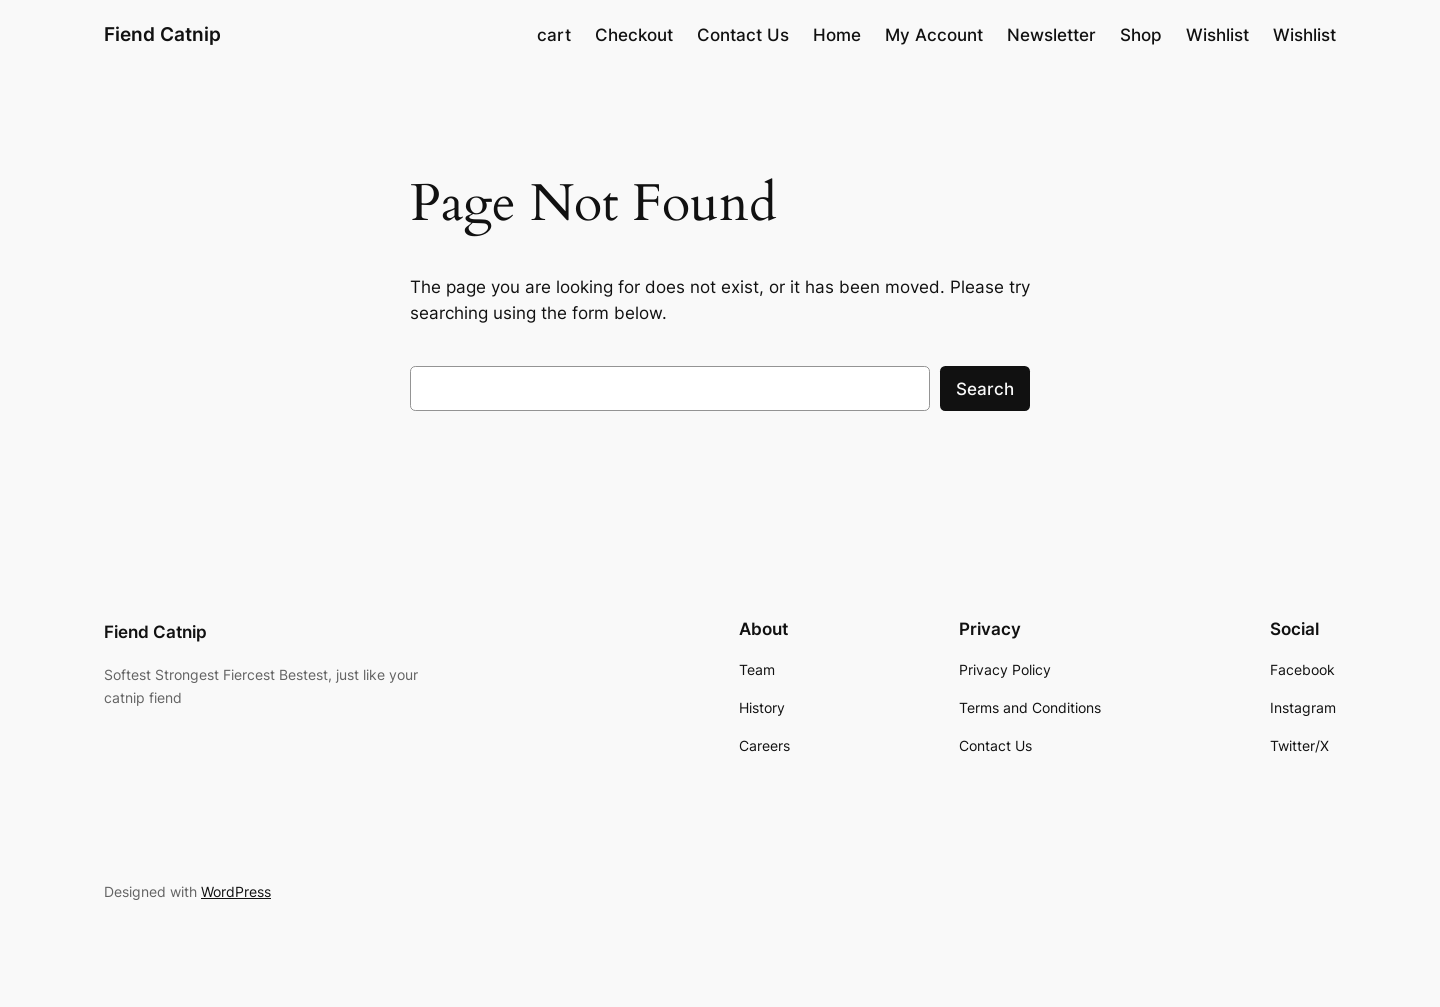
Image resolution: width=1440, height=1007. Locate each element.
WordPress (236, 891)
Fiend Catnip (162, 34)
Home (837, 35)
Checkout (634, 35)
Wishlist (1217, 35)
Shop (1141, 35)
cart (554, 35)
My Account (934, 35)
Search (985, 389)
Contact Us (743, 35)
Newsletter (1051, 35)
